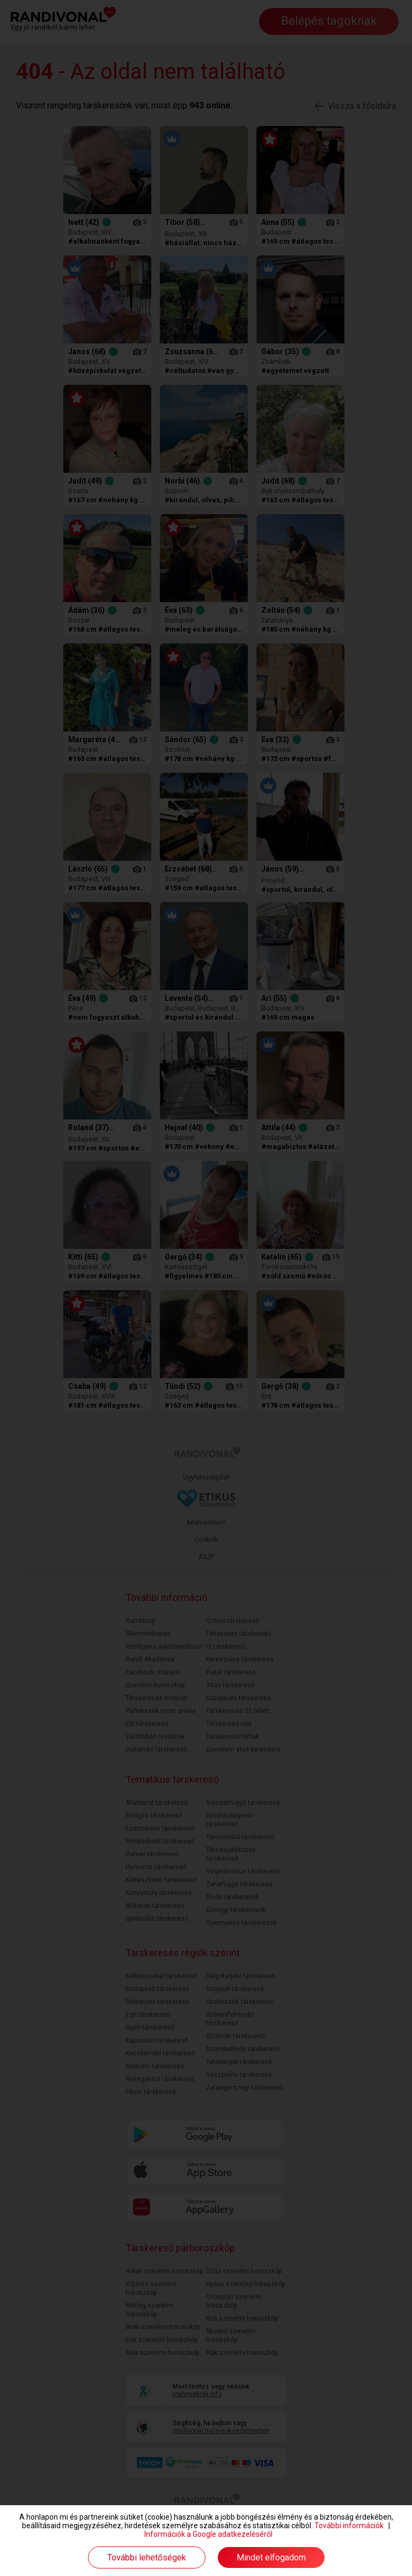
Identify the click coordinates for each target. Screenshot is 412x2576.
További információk (349, 2525)
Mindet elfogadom (271, 2557)
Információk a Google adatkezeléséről (208, 2534)
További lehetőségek (146, 2557)
